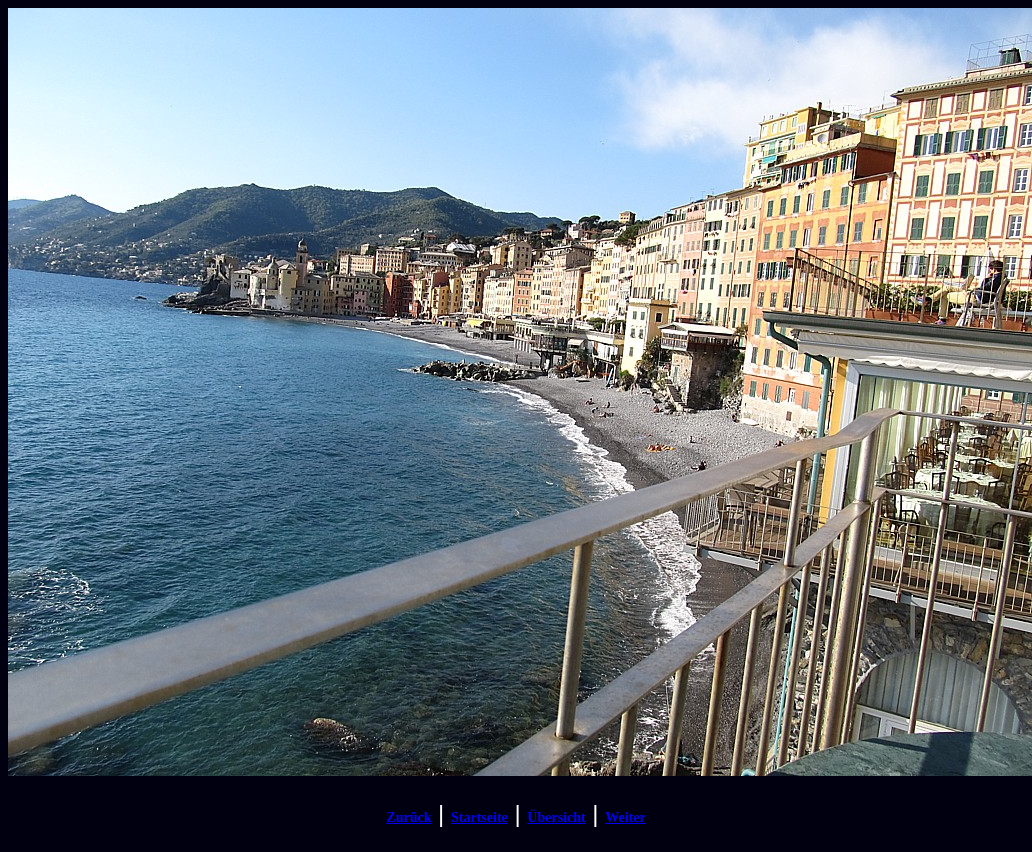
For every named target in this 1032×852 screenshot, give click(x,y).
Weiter (625, 817)
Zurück (408, 817)
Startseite (479, 817)
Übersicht (556, 817)
